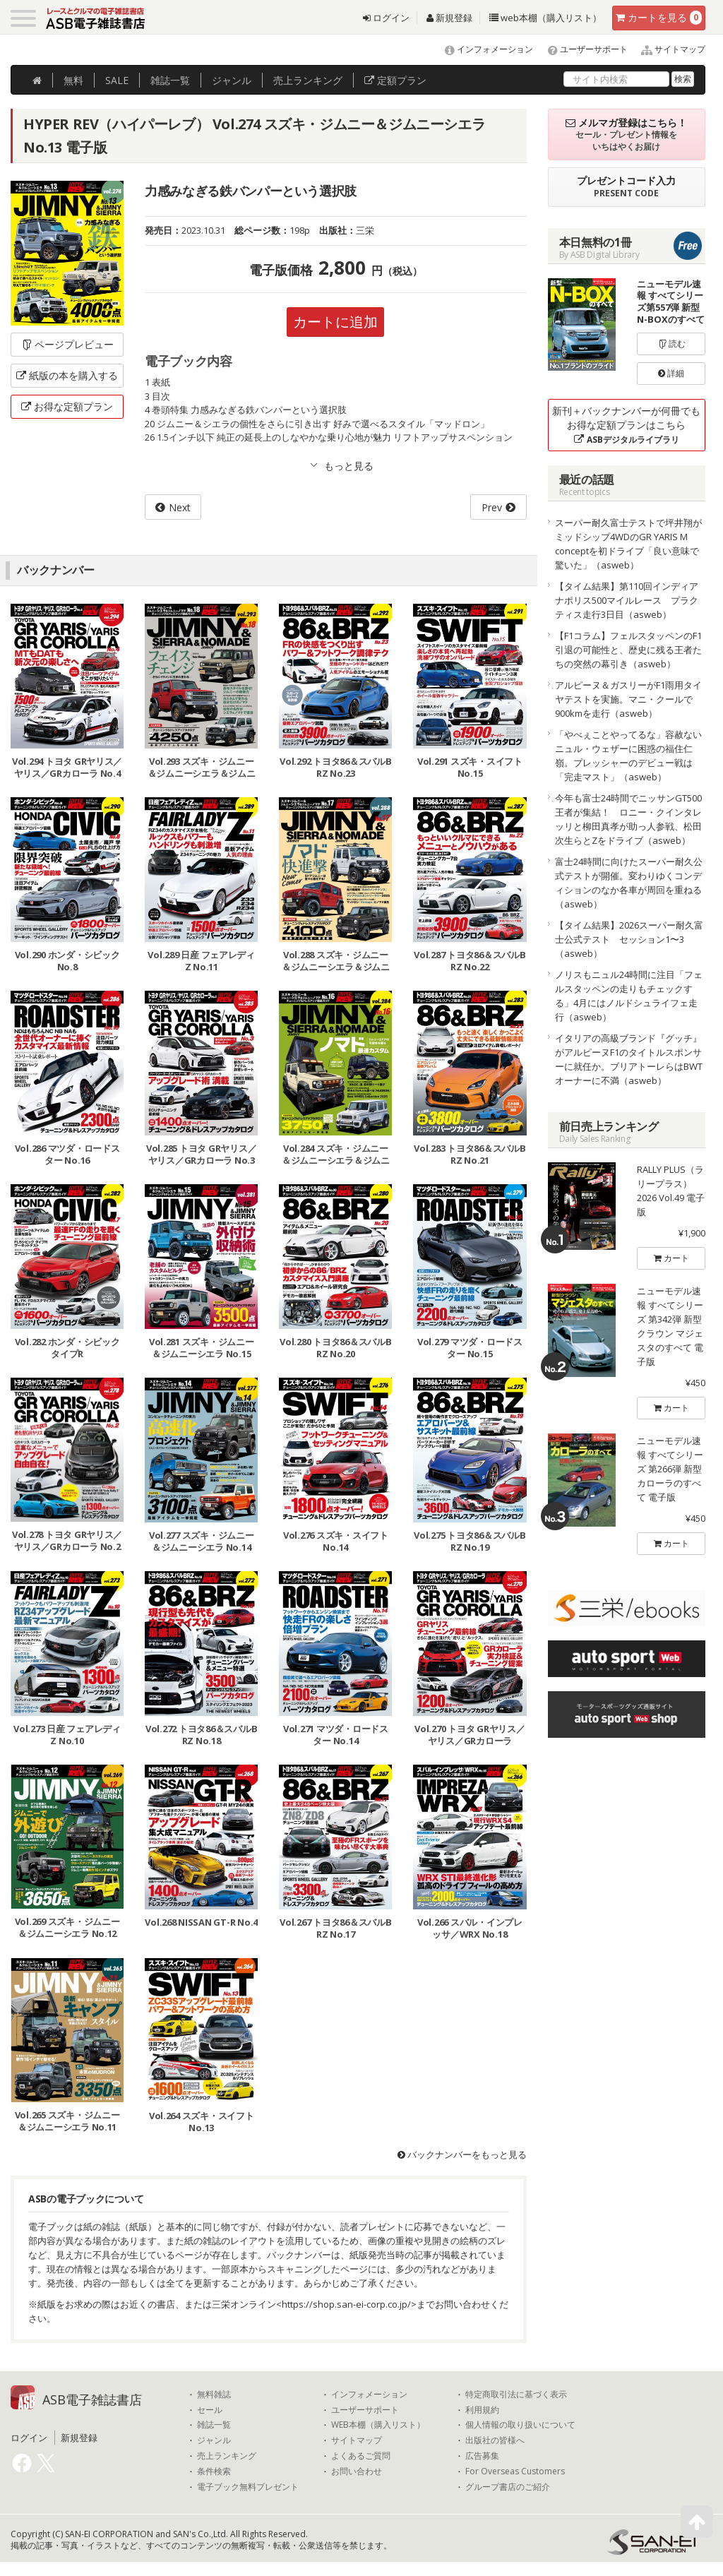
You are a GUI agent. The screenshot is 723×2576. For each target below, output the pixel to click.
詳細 (671, 373)
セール (209, 2410)
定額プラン (395, 80)
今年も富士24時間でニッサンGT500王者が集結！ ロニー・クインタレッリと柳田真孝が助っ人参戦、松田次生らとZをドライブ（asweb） (628, 819)
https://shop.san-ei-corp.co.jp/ (346, 2304)
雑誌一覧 (214, 2425)
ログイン (386, 17)
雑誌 (170, 80)
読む (671, 344)
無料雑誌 (214, 2394)
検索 (682, 79)
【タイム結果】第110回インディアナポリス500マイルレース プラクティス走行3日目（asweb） (626, 600)
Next (180, 507)
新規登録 (449, 17)
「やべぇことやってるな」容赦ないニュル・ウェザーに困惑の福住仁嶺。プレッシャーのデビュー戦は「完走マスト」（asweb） (628, 755)
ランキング (307, 80)
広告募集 (482, 2456)
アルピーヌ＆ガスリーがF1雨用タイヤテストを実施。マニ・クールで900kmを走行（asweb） (628, 699)
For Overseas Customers (515, 2471)
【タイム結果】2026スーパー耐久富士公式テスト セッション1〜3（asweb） (629, 939)
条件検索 (214, 2471)
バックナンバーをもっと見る (462, 2154)
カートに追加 (335, 321)
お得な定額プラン (67, 406)
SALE (117, 80)
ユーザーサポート (581, 49)
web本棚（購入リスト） (545, 17)
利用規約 (482, 2410)
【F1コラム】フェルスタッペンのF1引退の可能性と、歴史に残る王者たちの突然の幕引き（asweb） (628, 649)
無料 (73, 80)
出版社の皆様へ (495, 2440)
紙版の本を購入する (67, 375)
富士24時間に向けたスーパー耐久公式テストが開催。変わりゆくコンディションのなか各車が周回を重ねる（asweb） (629, 882)
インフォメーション (482, 49)
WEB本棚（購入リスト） (378, 2425)
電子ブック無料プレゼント (248, 2487)
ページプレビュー (67, 344)
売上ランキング (226, 2456)
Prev (492, 507)
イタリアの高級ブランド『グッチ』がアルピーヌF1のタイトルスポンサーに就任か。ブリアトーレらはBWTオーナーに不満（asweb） (629, 1059)
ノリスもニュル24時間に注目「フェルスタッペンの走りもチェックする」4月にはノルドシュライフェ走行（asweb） (629, 995)
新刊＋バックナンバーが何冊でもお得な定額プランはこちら (626, 425)
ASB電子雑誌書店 (92, 2399)
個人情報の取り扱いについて (520, 2425)
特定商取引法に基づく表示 (516, 2394)
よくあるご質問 (360, 2456)
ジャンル (231, 80)
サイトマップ (667, 49)
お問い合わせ (356, 2471)
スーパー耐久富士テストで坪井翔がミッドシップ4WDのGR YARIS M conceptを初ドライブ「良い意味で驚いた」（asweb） (628, 543)
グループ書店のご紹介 (507, 2487)
